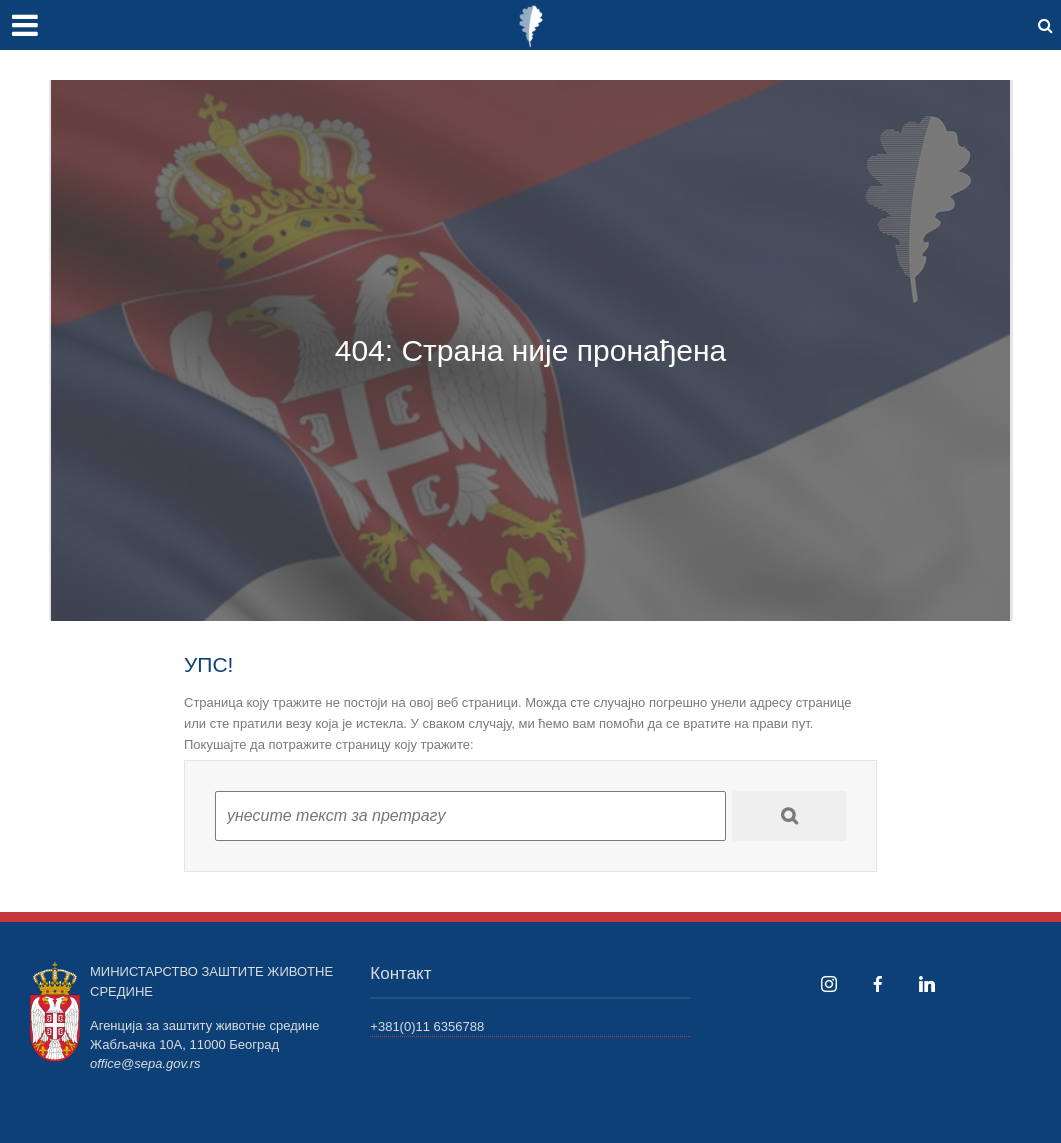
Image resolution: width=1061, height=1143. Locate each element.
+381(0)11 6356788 (427, 1026)
